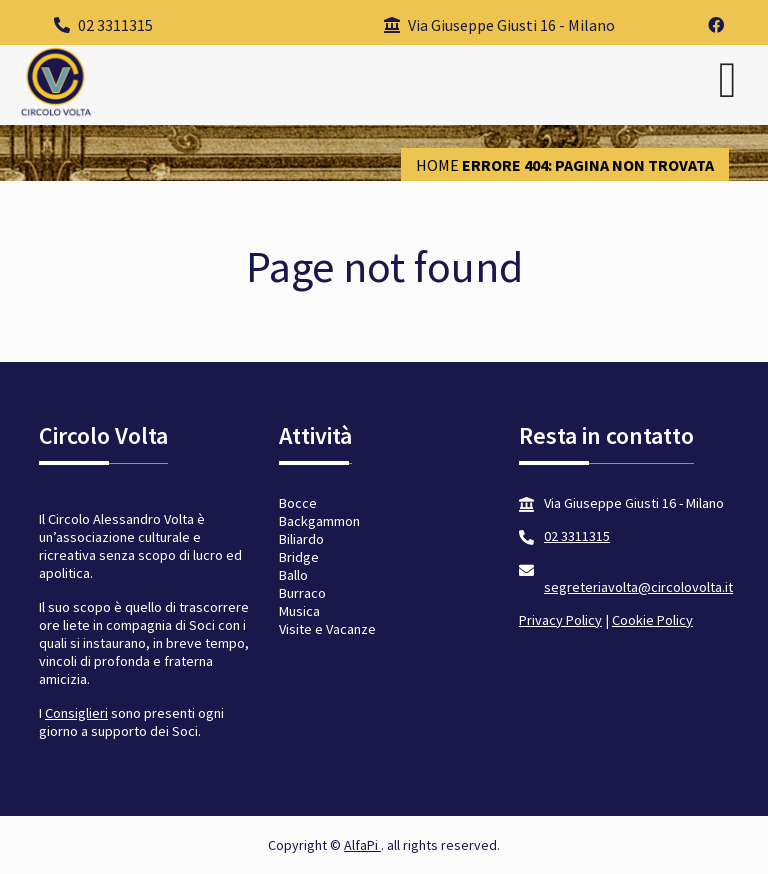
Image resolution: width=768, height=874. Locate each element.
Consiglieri (76, 713)
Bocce (298, 503)
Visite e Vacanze (327, 629)
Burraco (302, 593)
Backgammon (319, 521)
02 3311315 (103, 25)
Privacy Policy (560, 620)
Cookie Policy (652, 620)
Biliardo (301, 539)
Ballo (293, 575)
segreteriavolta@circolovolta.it (638, 587)
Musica (299, 611)
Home (437, 165)
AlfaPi (362, 845)
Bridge (299, 557)
